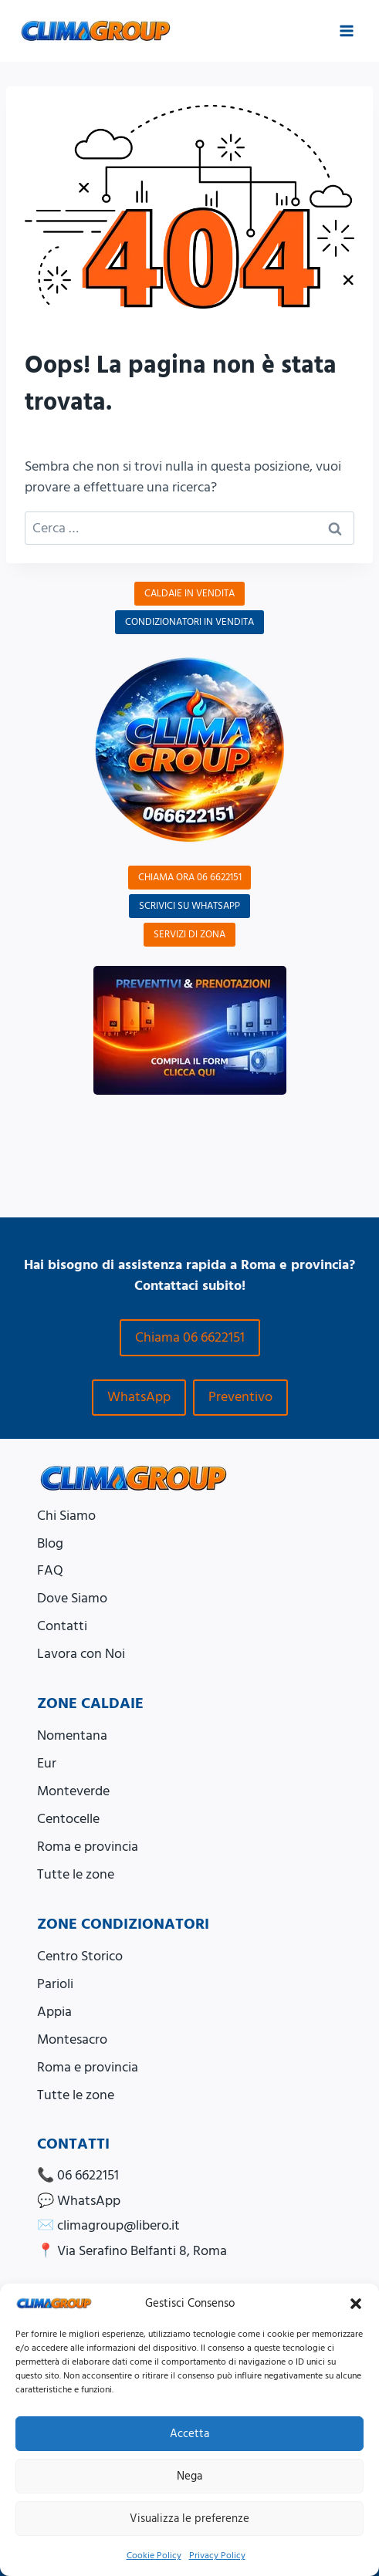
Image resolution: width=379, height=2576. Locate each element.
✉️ (108, 2225)
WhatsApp (139, 1396)
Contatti (62, 1626)
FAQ (50, 1570)
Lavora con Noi (81, 1653)
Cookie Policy (154, 2555)
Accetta (189, 2434)
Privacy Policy (217, 2555)
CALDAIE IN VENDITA (189, 593)
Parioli (55, 1984)
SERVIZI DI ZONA (189, 934)
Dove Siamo (72, 1598)
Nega (189, 2476)
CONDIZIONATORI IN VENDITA (189, 622)
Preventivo (240, 1396)
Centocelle (68, 1818)
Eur (46, 1763)
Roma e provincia (87, 1846)
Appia (54, 2011)
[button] (356, 2303)
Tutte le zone (75, 1874)
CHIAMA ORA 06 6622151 (190, 877)
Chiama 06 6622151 (190, 1337)
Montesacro (72, 2039)
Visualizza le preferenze (189, 2518)
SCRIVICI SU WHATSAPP (189, 906)
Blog (50, 1543)
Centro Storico (80, 1956)
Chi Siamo (66, 1515)
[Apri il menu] (346, 30)
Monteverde (73, 1791)
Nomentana (72, 1735)
